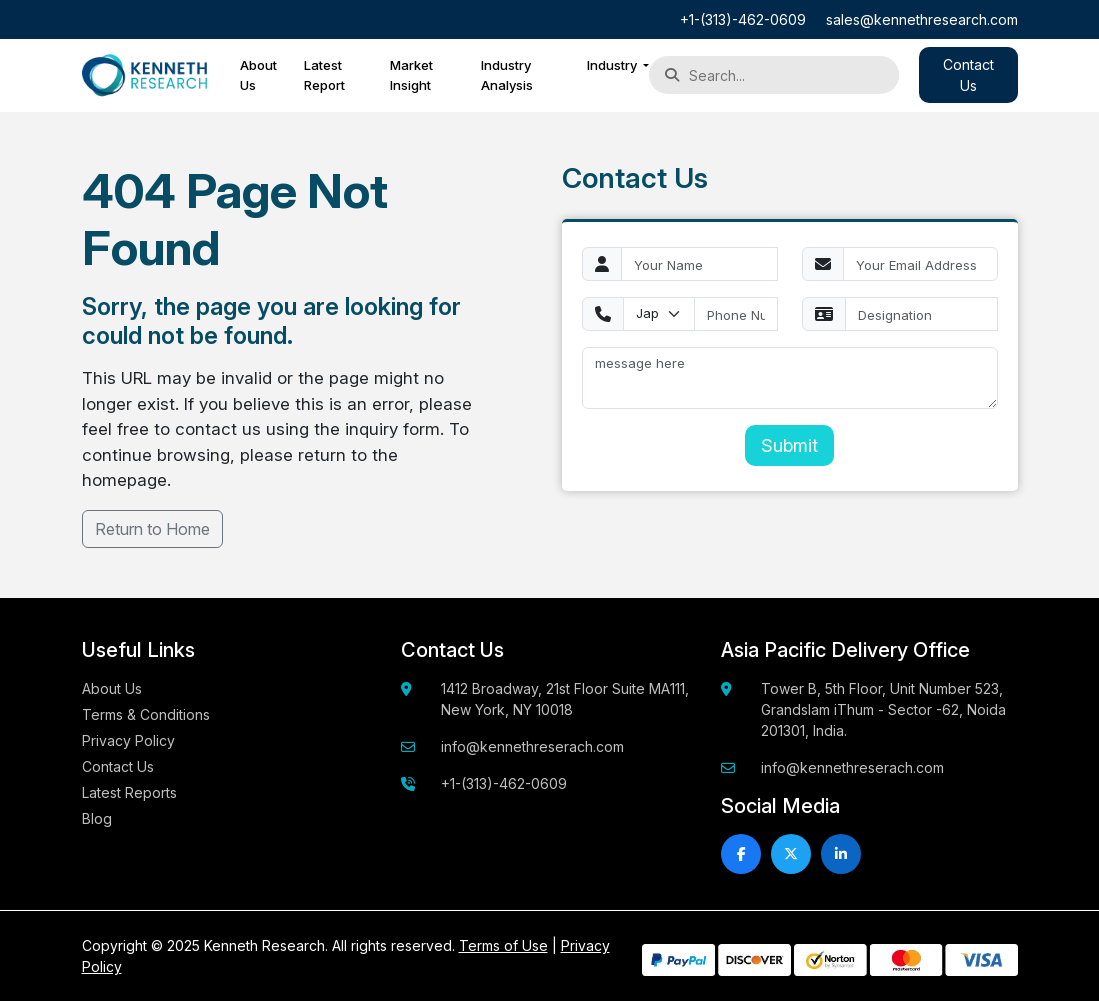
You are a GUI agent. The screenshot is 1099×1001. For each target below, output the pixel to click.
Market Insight (411, 75)
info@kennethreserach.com (532, 746)
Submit (789, 445)
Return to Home (152, 529)
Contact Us (118, 766)
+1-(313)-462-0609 (743, 19)
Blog (97, 818)
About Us (258, 75)
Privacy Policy (128, 740)
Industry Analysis (507, 75)
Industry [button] (613, 65)
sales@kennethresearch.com (922, 19)
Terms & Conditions (146, 714)
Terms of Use (503, 945)
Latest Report (324, 75)
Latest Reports (129, 792)
